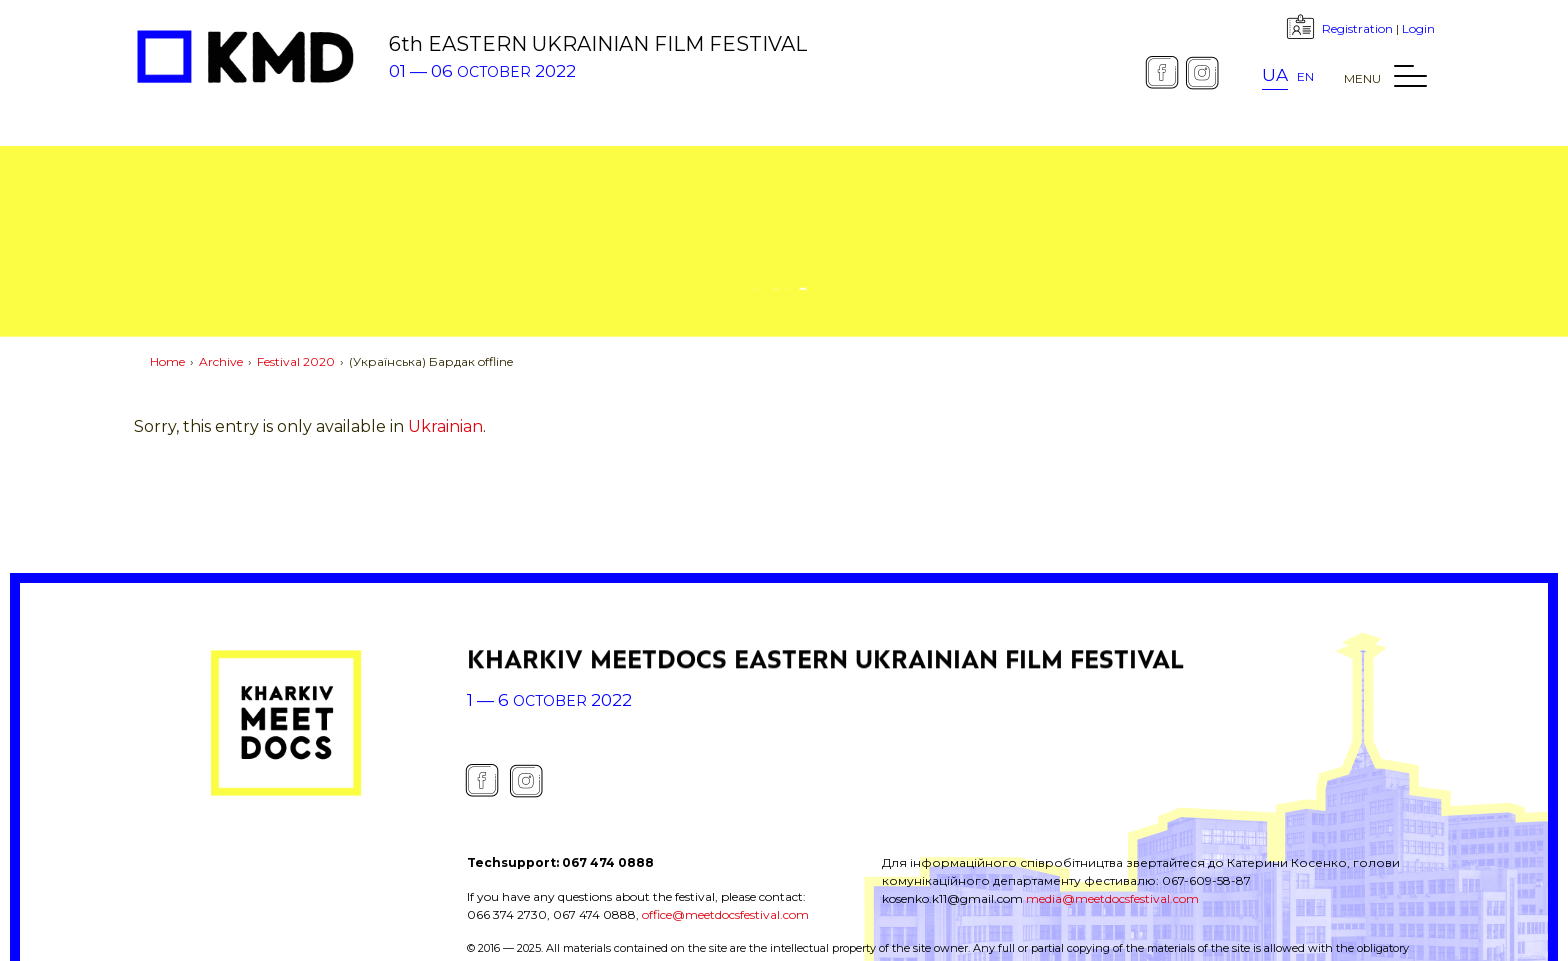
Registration (1357, 28)
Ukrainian (445, 426)
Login (1418, 28)
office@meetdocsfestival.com (725, 914)
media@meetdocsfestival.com (1112, 898)
